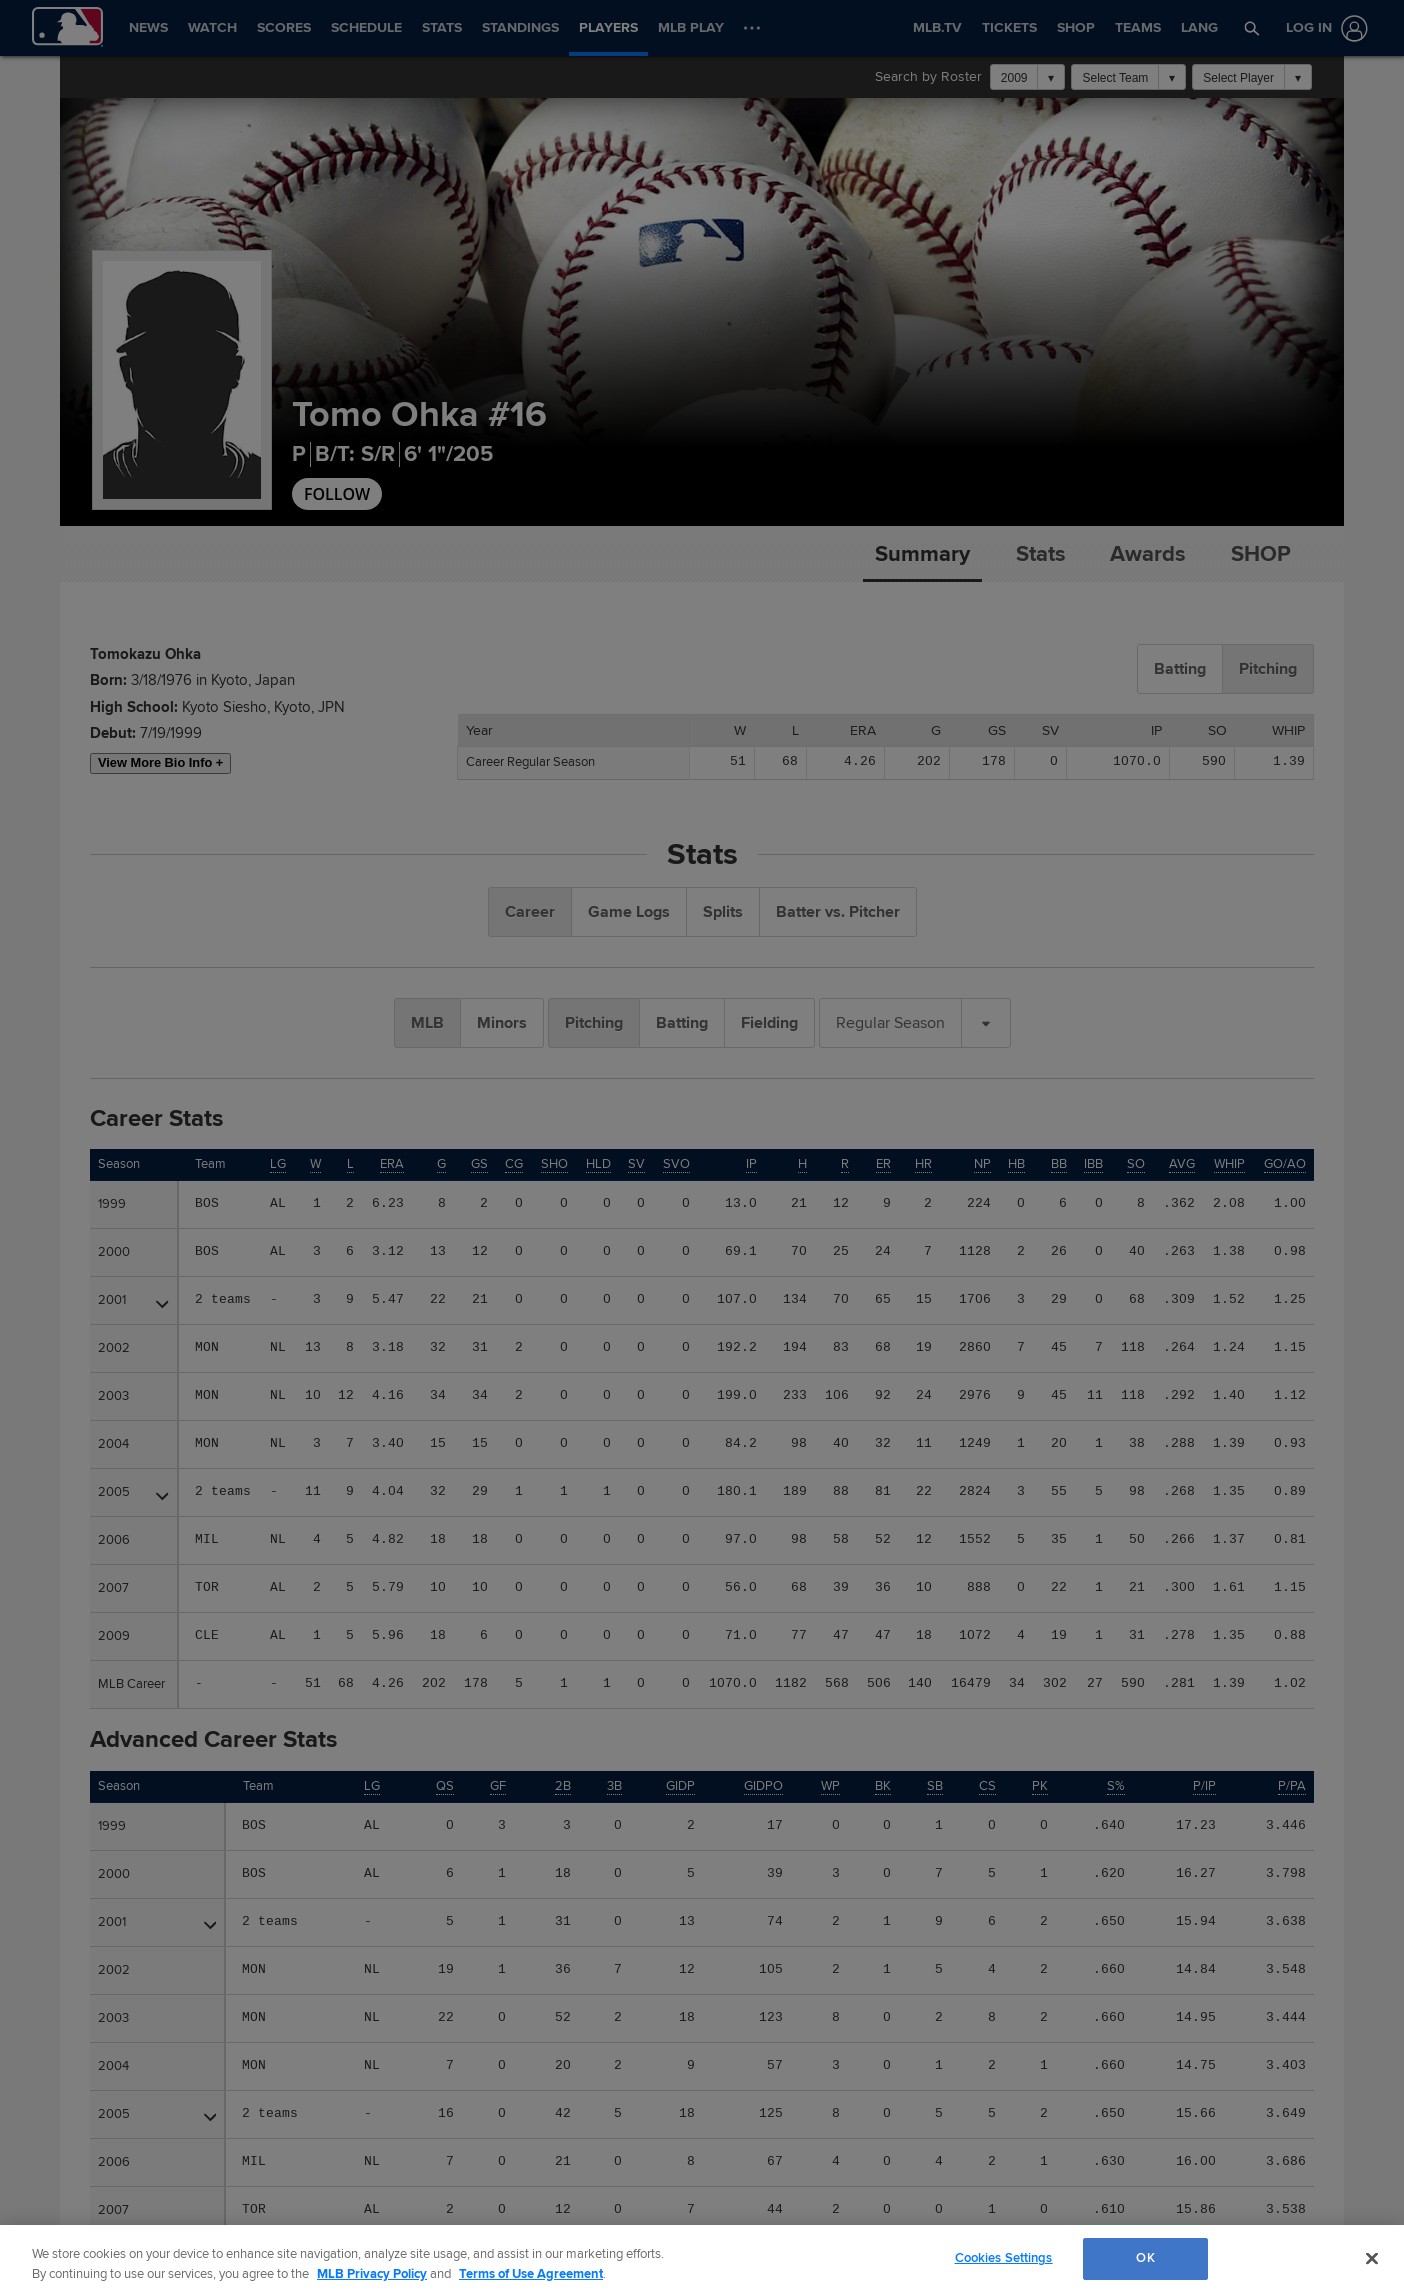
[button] (1252, 28)
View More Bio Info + (160, 762)
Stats (1040, 554)
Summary (922, 554)
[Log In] (1323, 28)
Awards (1147, 554)
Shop (1261, 554)
